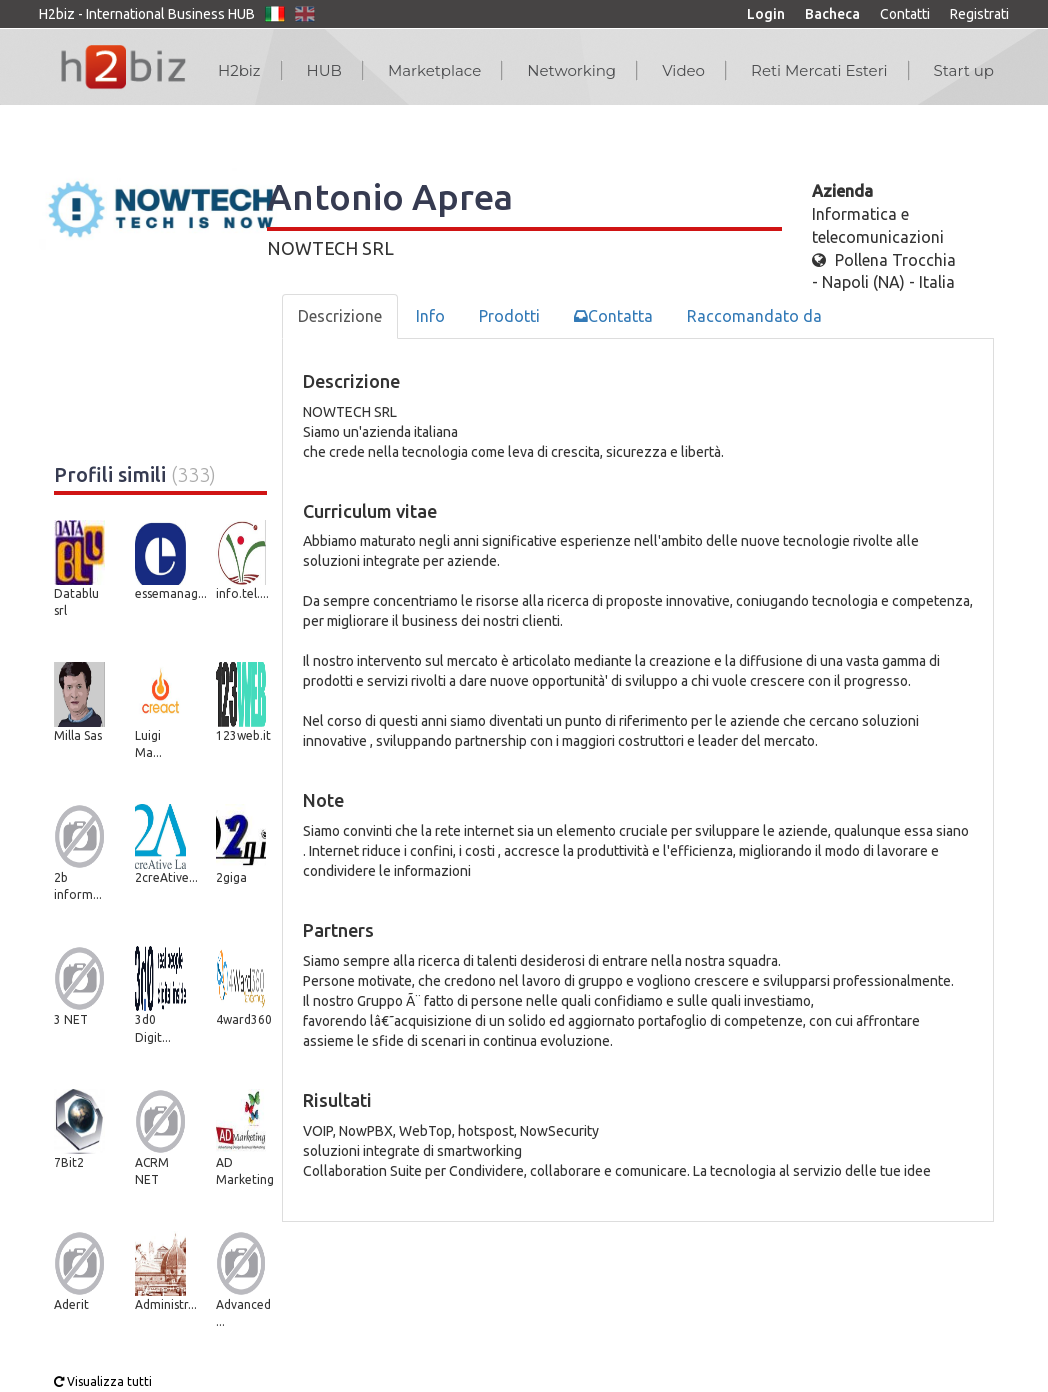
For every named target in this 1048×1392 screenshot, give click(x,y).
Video (683, 70)
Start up (964, 70)
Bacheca (832, 14)
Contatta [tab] (613, 316)
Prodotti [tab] (509, 316)
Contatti (905, 14)
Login (766, 14)
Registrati (979, 14)
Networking (571, 70)
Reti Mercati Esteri (819, 70)
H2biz (239, 70)
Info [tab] (430, 316)
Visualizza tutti (103, 1381)
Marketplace (434, 70)
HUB (324, 70)
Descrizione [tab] (340, 316)
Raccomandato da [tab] (754, 316)
